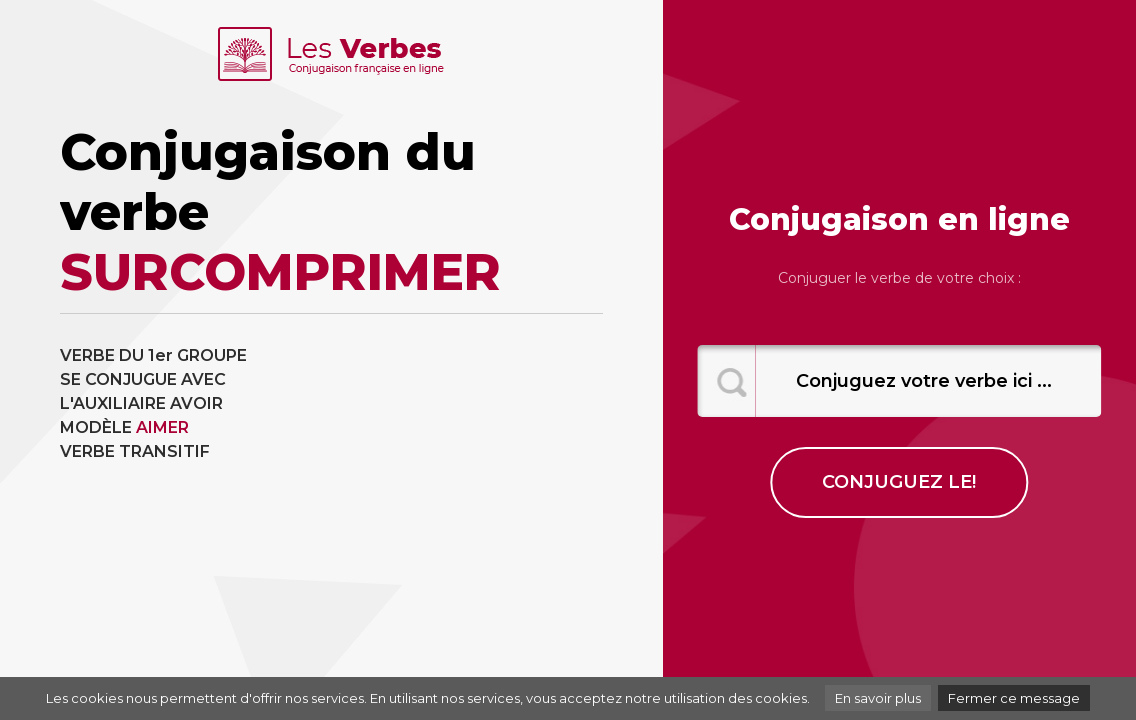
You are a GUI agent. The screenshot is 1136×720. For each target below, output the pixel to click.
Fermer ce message (1014, 698)
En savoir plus (878, 698)
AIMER (162, 427)
